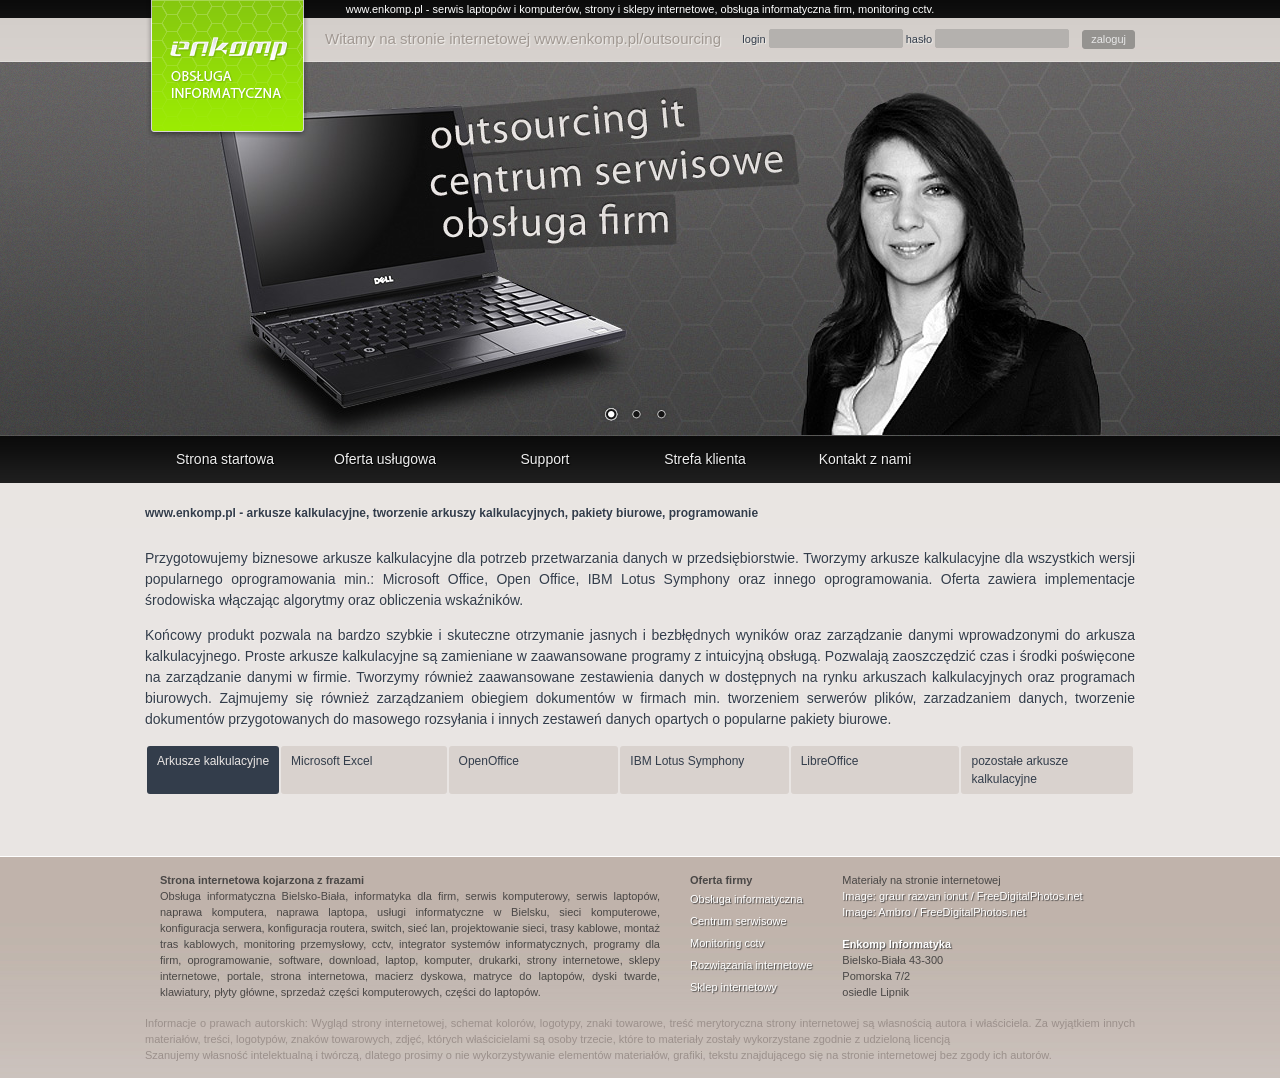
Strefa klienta (705, 459)
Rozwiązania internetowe (751, 965)
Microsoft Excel (331, 761)
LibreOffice (830, 761)
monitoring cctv (894, 9)
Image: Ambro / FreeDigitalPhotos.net (933, 912)
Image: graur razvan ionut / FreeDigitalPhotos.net (962, 896)
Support (544, 459)
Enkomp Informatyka (896, 944)
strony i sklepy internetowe (650, 9)
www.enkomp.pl (384, 9)
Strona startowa (225, 459)
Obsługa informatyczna (746, 899)
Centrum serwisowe (738, 921)
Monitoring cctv (727, 943)
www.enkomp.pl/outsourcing (627, 38)
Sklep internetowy (733, 987)
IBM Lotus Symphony (687, 761)
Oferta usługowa (385, 459)
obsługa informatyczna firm (786, 9)
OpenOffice (489, 761)
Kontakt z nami (865, 459)
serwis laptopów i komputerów (506, 9)
